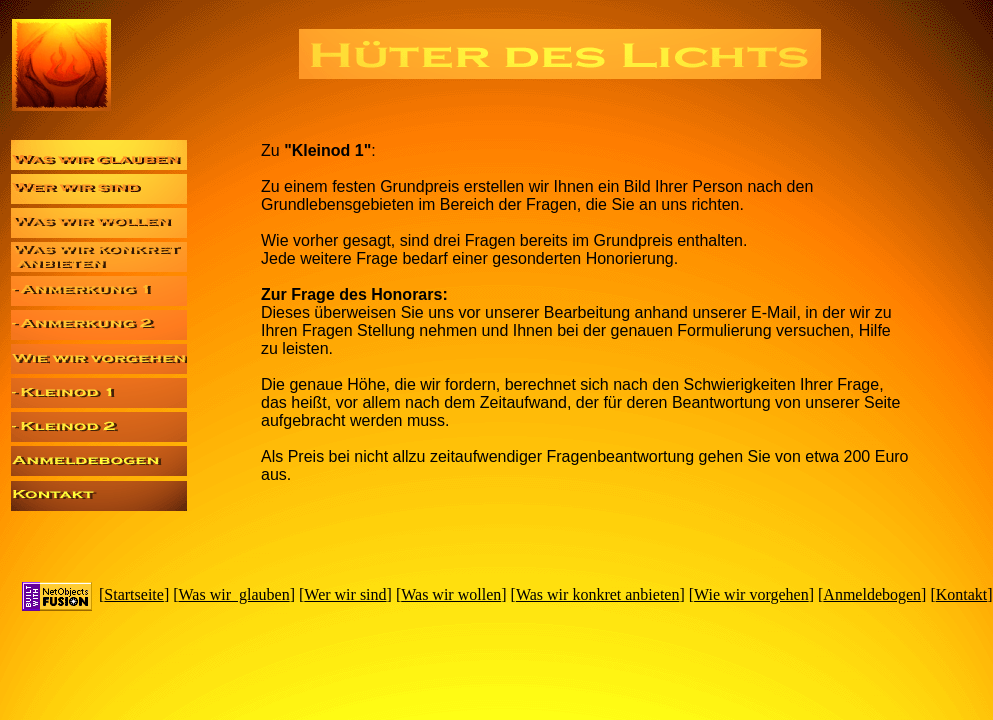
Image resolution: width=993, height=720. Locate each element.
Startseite (134, 594)
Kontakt (962, 594)
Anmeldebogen (872, 594)
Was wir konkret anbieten (598, 594)
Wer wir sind (345, 594)
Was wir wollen (451, 594)
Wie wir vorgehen (751, 594)
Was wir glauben (234, 594)
